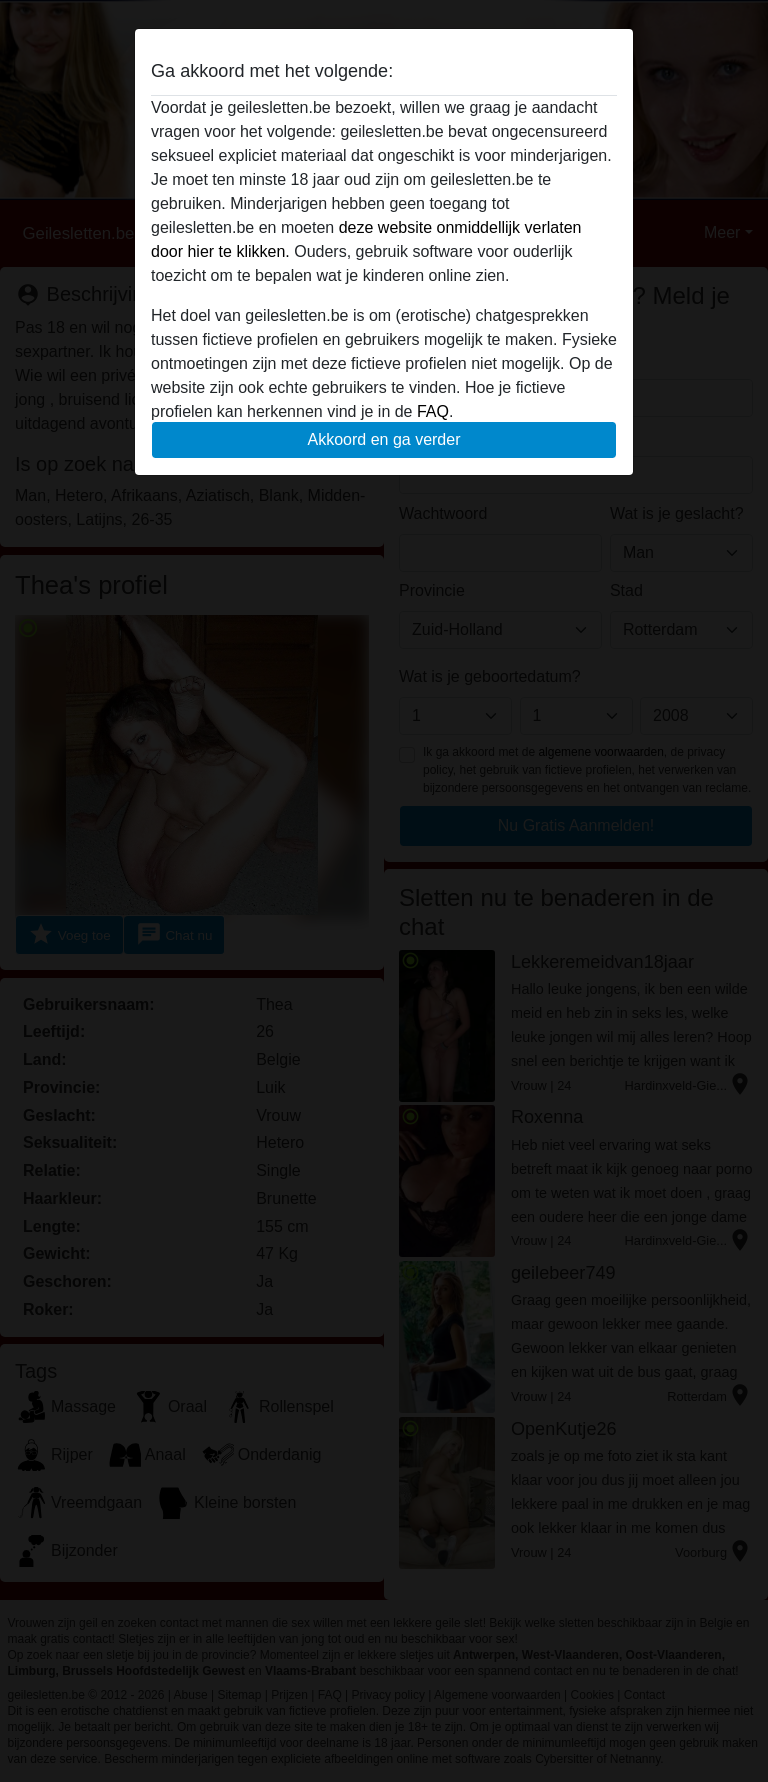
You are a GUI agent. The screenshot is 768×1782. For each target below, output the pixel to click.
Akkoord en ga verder (384, 439)
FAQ (433, 411)
